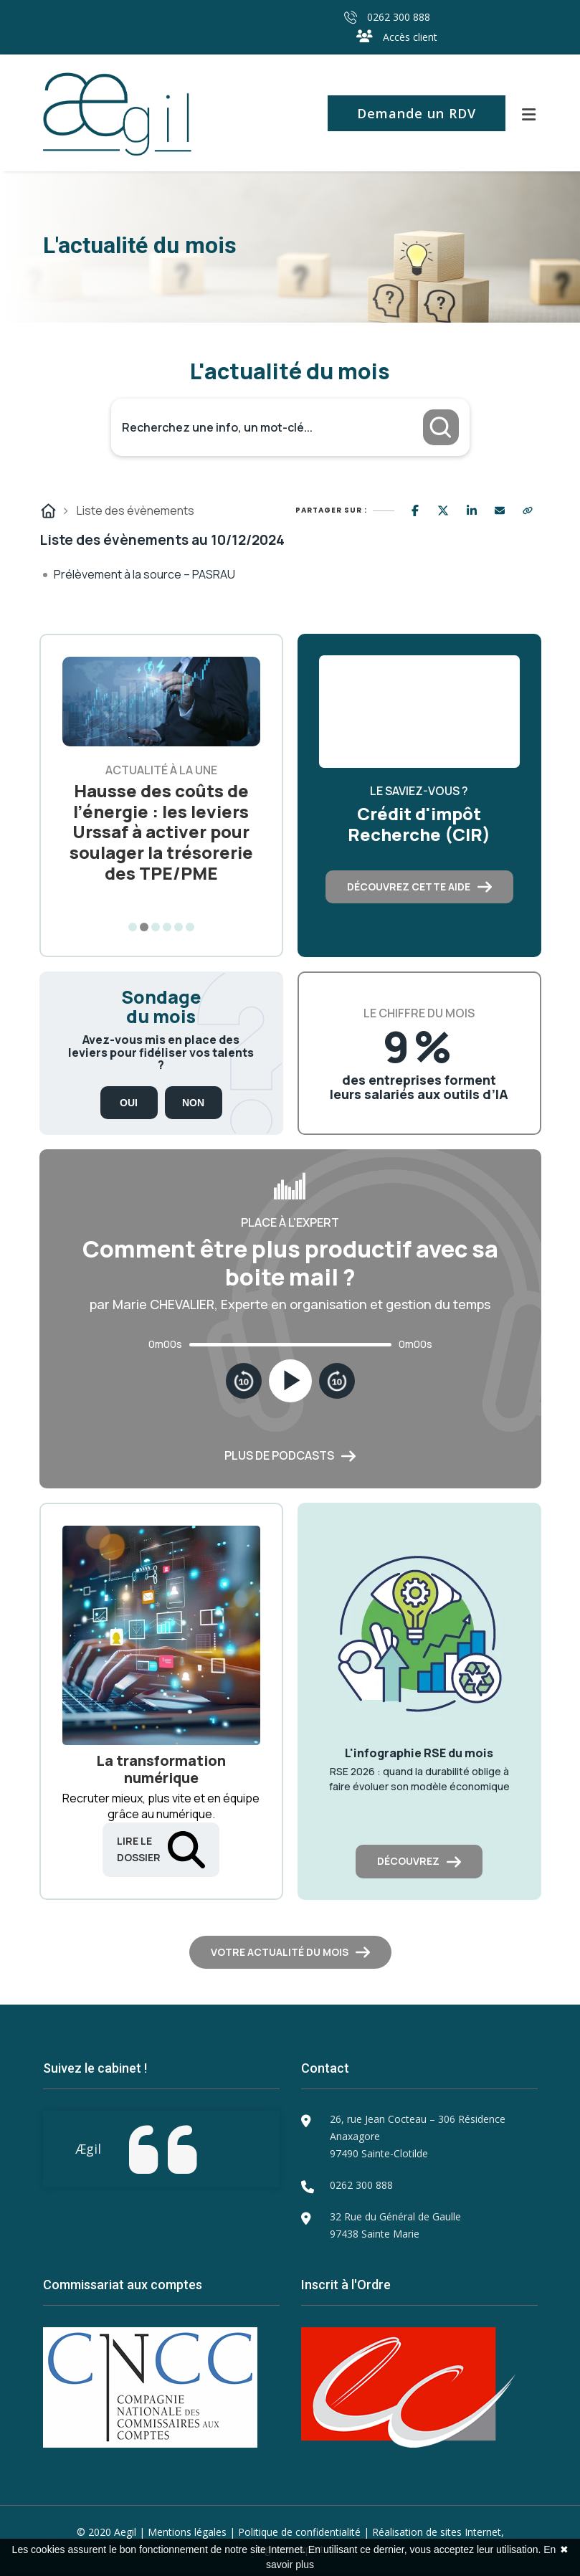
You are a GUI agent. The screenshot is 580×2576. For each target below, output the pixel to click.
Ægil (88, 2148)
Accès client (396, 37)
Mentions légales (187, 2532)
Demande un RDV (416, 113)
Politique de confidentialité (299, 2532)
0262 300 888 (387, 17)
